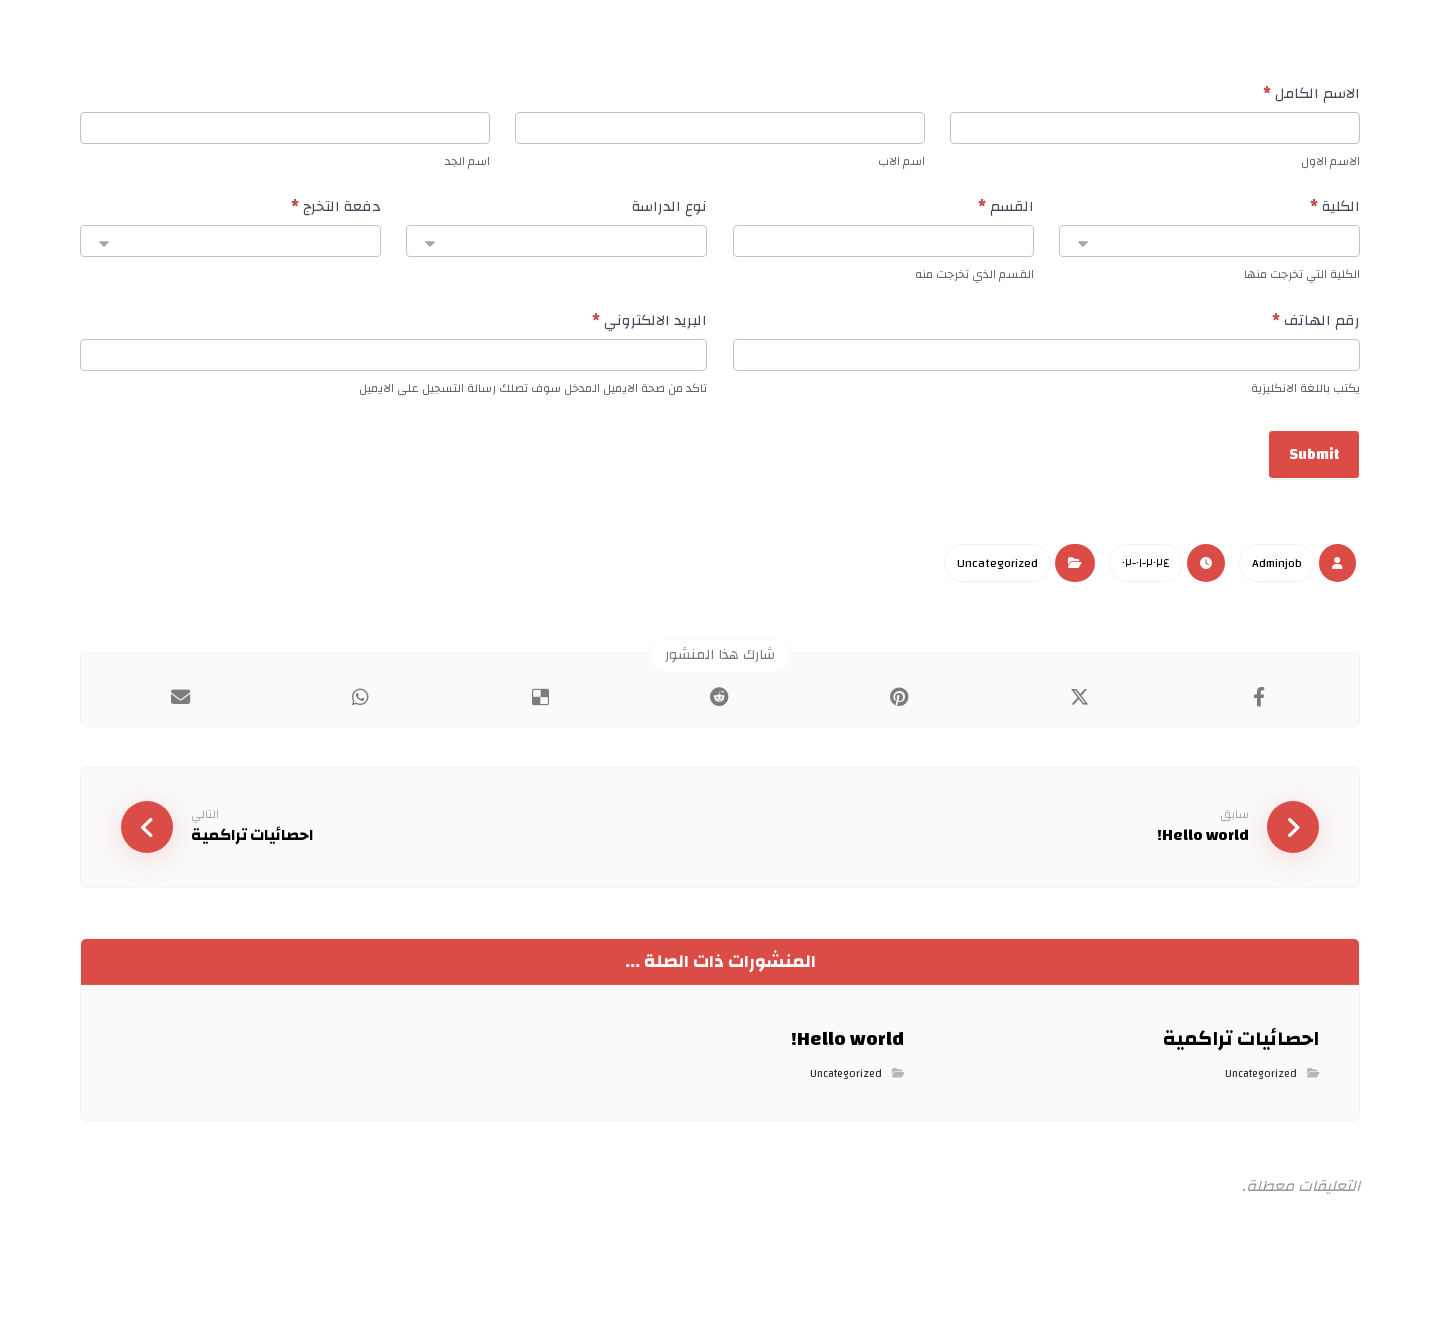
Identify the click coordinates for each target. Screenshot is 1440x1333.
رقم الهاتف (1316, 326)
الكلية (1335, 210)
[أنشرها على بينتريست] (900, 707)
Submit (1314, 463)
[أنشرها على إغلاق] (1080, 707)
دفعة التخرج (336, 210)
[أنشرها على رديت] (720, 707)
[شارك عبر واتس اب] (361, 707)
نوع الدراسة (669, 210)
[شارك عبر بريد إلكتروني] (181, 707)
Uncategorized (997, 572)
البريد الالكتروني (649, 326)
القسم (1006, 210)
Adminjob (1277, 572)
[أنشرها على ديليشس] (540, 707)
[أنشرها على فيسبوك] (1259, 707)
